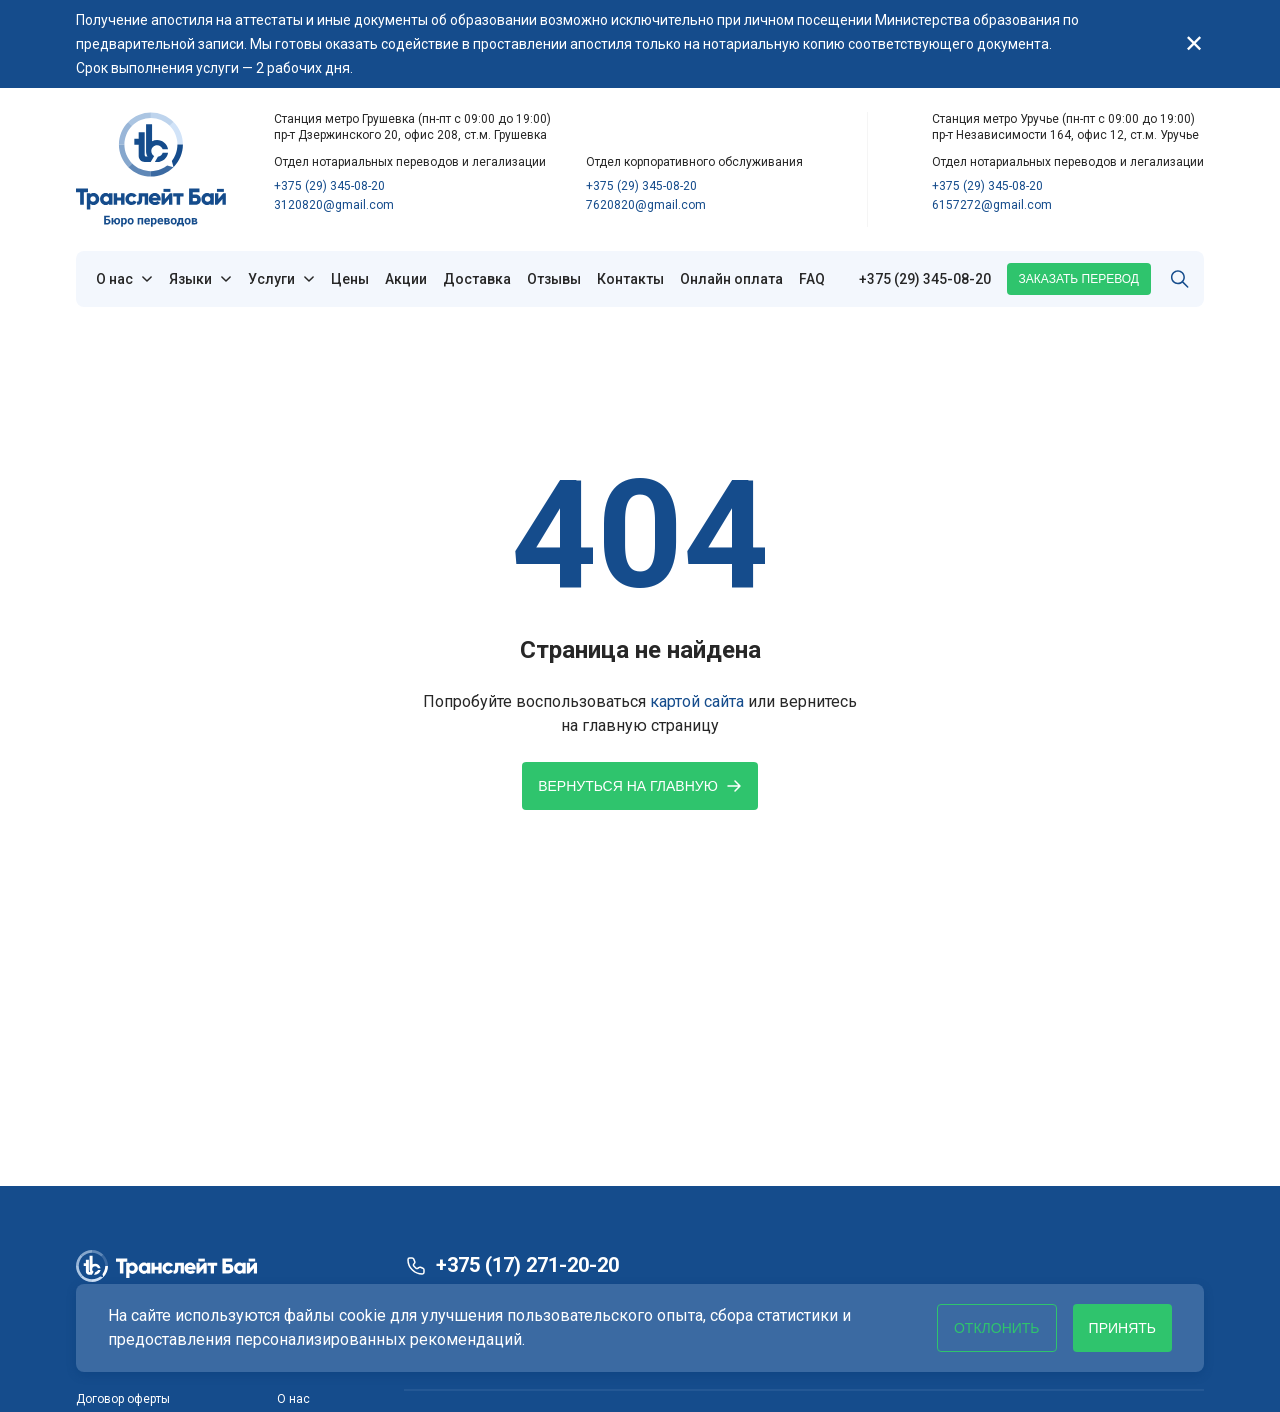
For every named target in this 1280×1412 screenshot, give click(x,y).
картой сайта (697, 701)
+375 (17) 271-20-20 (527, 1265)
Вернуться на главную (640, 786)
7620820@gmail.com (646, 205)
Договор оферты (123, 1399)
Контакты (630, 279)
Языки (190, 279)
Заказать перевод (1079, 279)
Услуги (271, 279)
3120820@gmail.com (334, 205)
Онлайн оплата (731, 279)
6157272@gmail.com (992, 205)
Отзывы (554, 279)
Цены (350, 279)
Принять (1122, 1328)
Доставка (477, 279)
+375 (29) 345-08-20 (329, 186)
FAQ (812, 279)
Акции (406, 279)
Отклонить (997, 1328)
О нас (114, 279)
